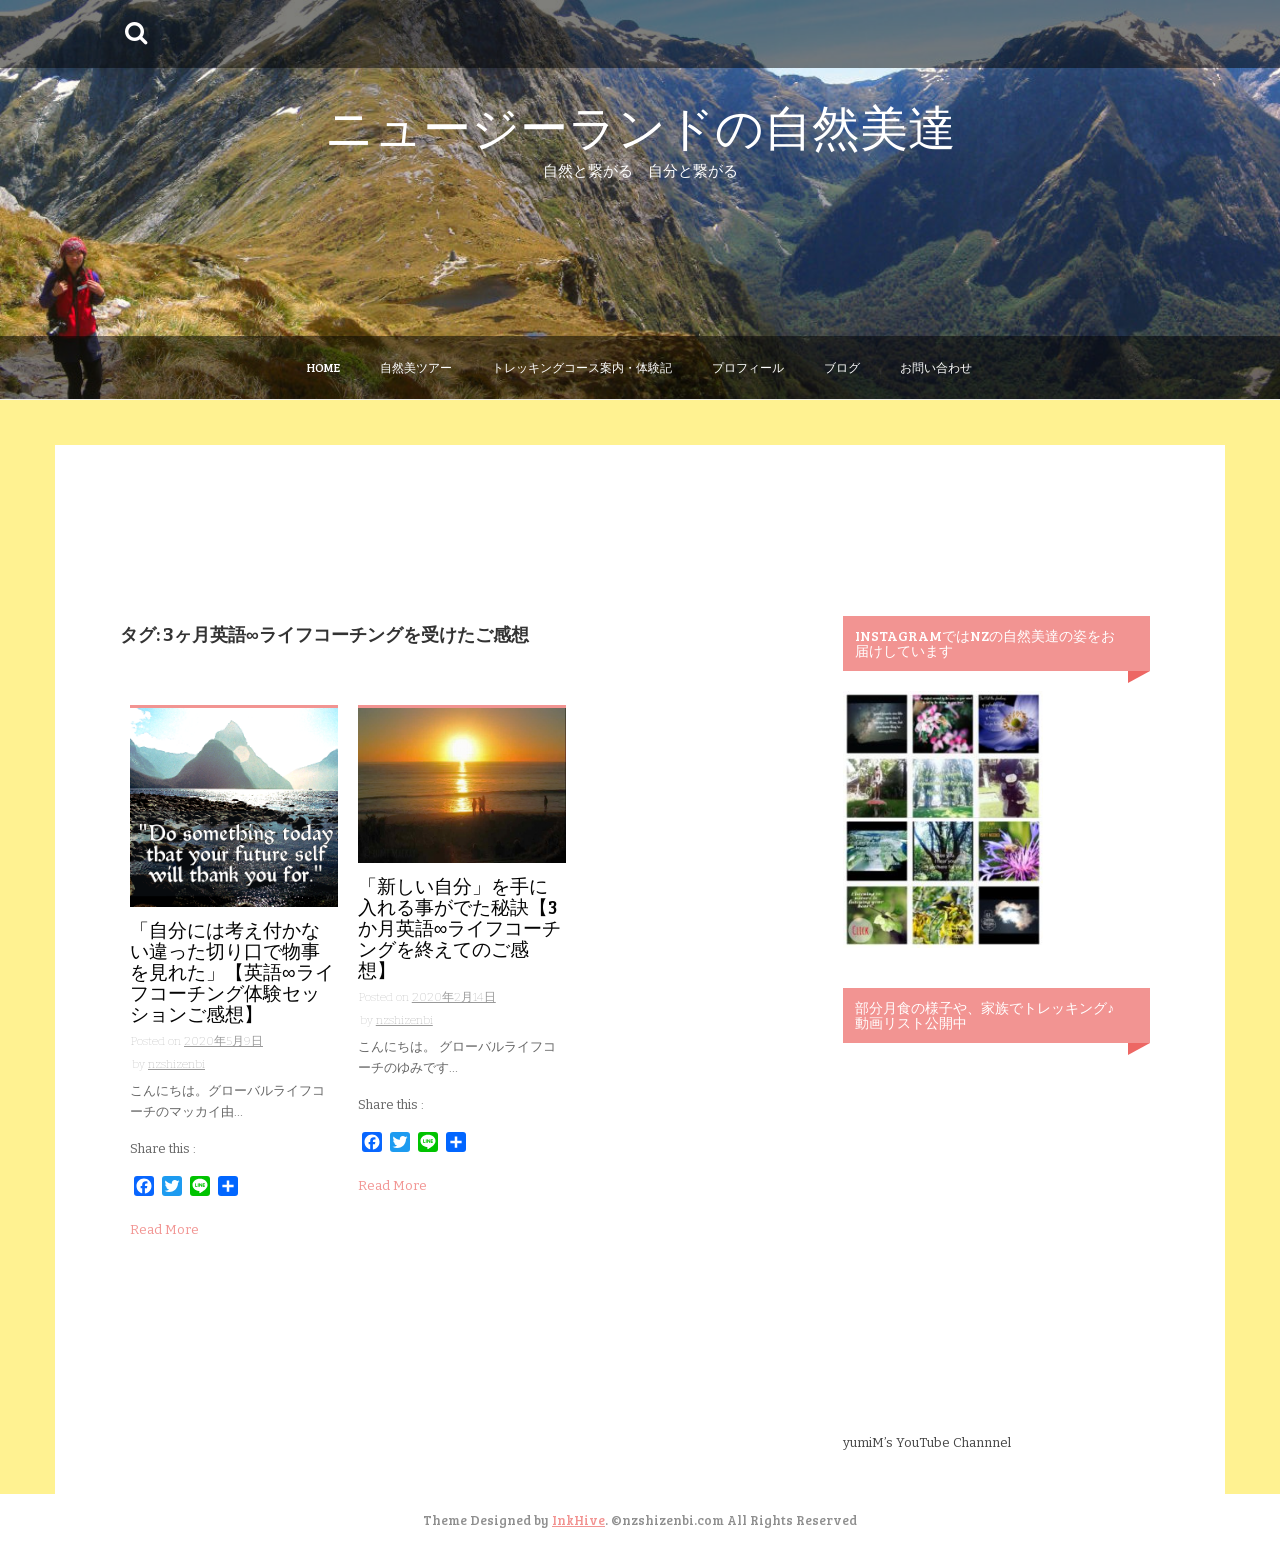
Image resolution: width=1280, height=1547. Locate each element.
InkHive (578, 1520)
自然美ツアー (416, 367)
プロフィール (748, 367)
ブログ (842, 367)
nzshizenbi (176, 1064)
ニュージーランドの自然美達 (640, 125)
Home (323, 367)
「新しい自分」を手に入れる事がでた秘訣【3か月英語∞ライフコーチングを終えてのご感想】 (460, 927)
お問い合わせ (936, 367)
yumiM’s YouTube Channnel (927, 1442)
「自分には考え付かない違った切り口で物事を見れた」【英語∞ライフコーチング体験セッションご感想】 (232, 971)
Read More (164, 1229)
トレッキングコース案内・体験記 (582, 367)
